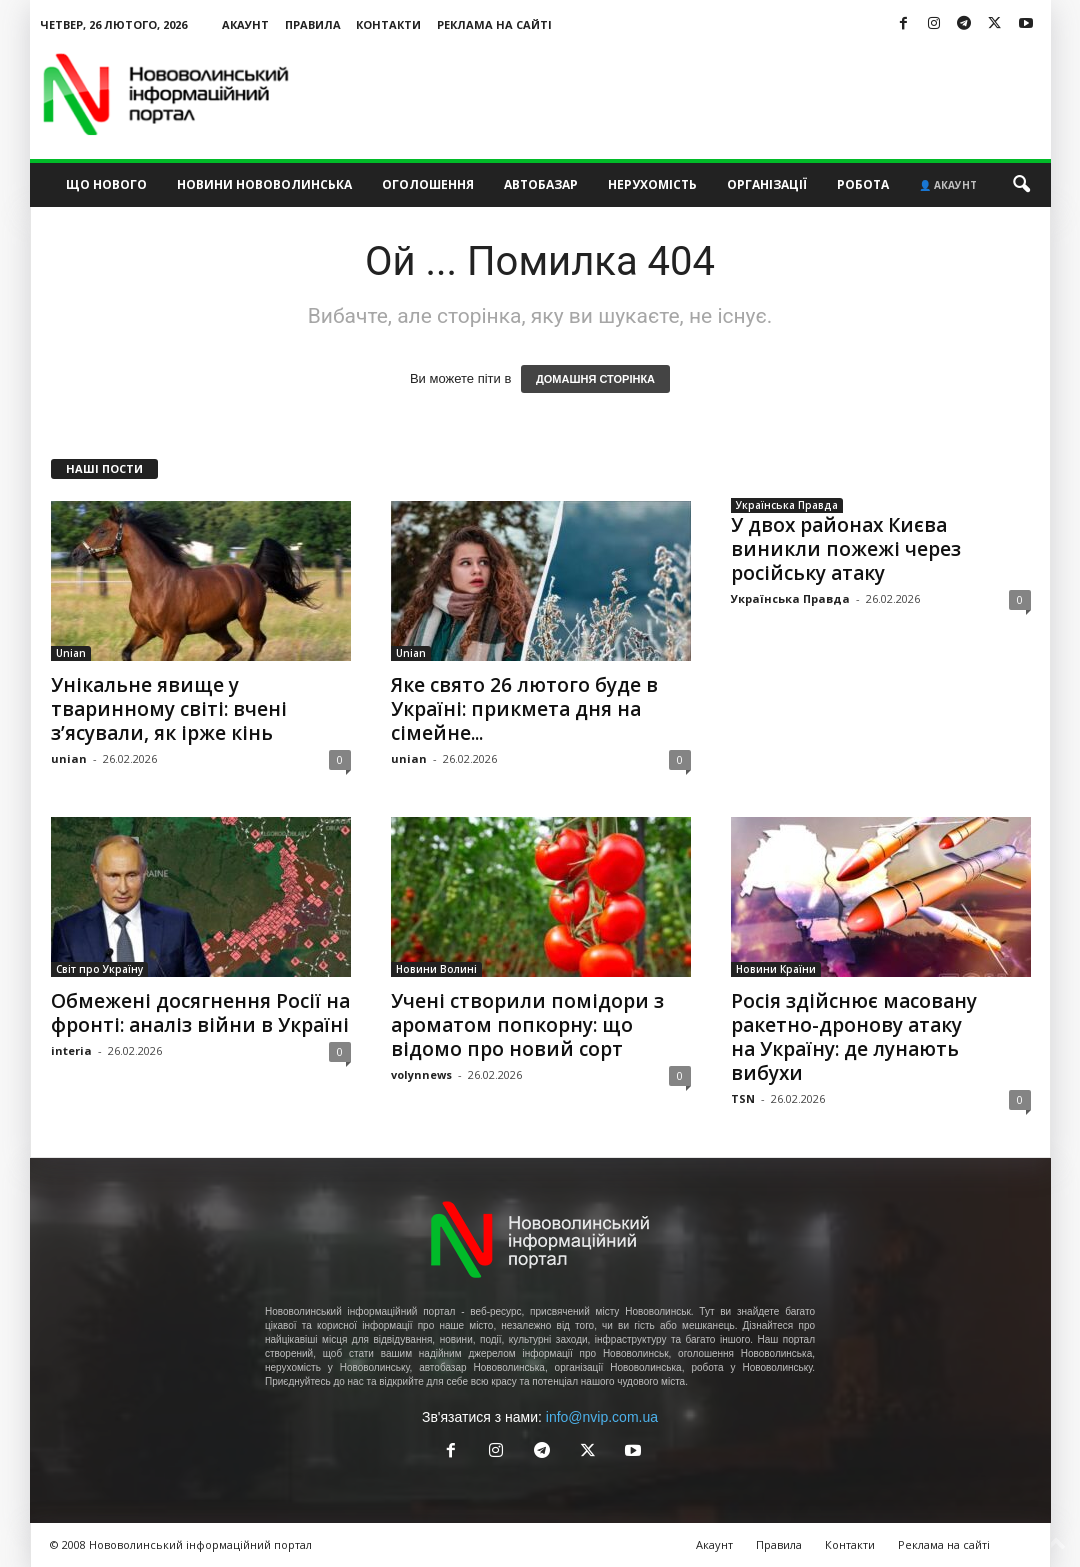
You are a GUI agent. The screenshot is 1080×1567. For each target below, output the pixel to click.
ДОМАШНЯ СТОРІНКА (595, 379)
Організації (767, 184)
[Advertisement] (687, 94)
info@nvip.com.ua (602, 1417)
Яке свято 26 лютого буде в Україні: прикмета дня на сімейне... (524, 709)
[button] (1021, 185)
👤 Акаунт (948, 185)
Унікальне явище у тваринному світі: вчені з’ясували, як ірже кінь (169, 709)
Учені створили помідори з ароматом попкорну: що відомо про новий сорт (527, 1025)
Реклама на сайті (494, 24)
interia (71, 1050)
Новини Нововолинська (264, 184)
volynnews (421, 1074)
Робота (863, 184)
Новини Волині (436, 969)
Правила (313, 24)
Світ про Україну (99, 969)
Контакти (388, 24)
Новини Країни (776, 969)
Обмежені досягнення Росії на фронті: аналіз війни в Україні (200, 1013)
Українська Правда (787, 505)
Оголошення (428, 184)
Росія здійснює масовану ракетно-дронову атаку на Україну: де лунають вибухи (854, 1037)
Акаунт (245, 24)
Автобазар (541, 184)
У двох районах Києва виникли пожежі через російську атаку (846, 549)
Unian (71, 653)
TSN (743, 1098)
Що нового (106, 184)
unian (69, 758)
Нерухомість (652, 184)
